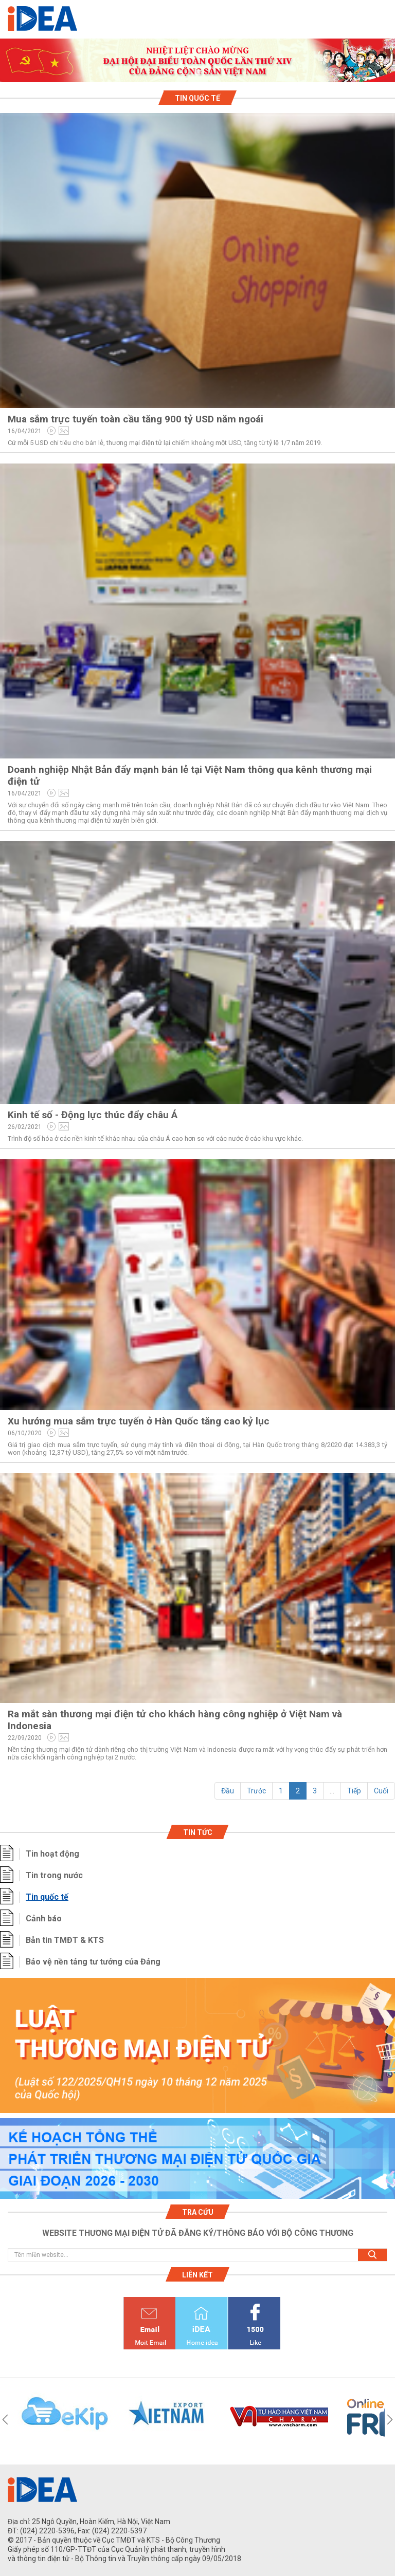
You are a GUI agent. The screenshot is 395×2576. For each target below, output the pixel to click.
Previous (5, 2419)
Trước (256, 1791)
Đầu (227, 1791)
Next (390, 2419)
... (332, 1791)
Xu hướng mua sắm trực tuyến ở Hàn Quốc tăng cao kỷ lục (139, 1421)
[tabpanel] (197, 60)
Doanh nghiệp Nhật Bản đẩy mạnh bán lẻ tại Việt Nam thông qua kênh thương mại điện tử (190, 775)
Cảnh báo (44, 1918)
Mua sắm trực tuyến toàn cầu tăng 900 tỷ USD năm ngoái (135, 419)
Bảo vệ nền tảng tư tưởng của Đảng (93, 1962)
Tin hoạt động (52, 1854)
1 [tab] (197, 73)
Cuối (381, 1791)
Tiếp (354, 1791)
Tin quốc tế (47, 1897)
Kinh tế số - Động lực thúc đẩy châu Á (92, 1115)
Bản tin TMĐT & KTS (65, 1940)
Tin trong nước (54, 1875)
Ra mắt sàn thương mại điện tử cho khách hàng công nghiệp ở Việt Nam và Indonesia (175, 1720)
